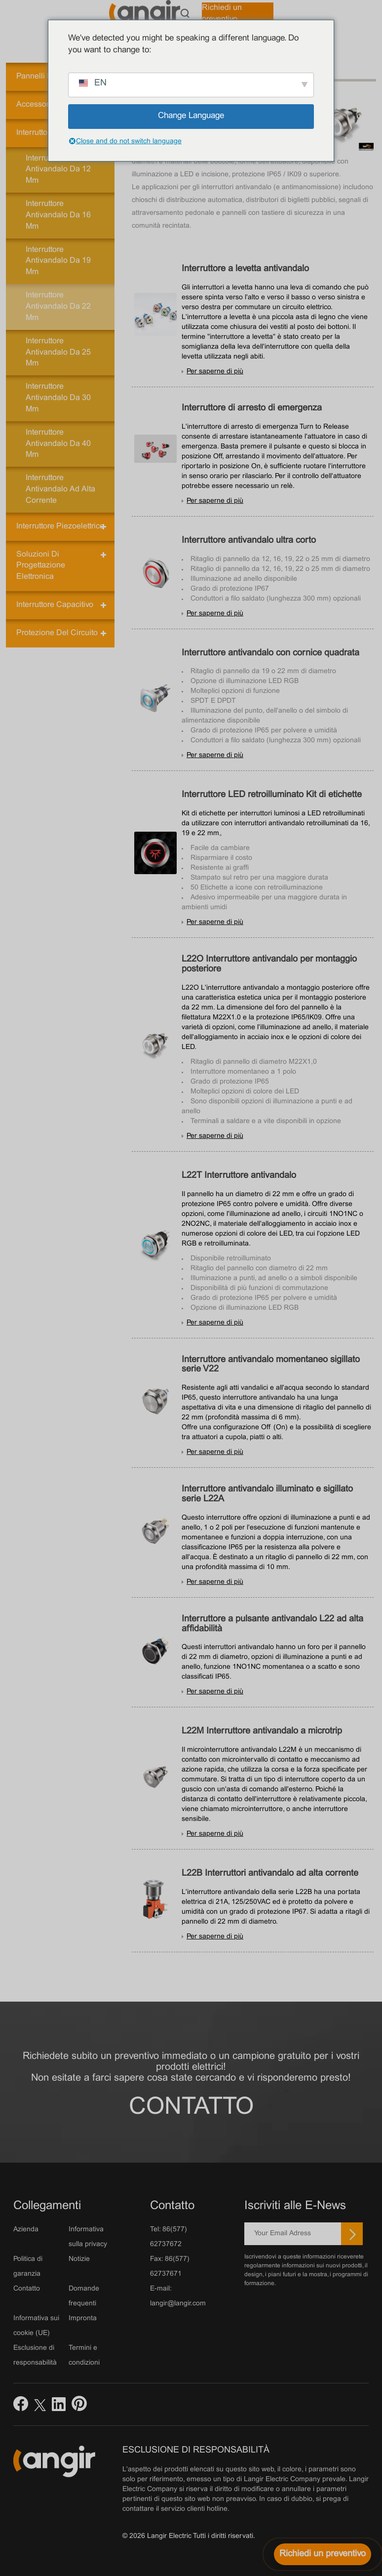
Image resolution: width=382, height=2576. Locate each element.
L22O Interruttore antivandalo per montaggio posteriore (269, 964)
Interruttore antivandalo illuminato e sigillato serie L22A (267, 1494)
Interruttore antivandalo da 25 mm (58, 352)
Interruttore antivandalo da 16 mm (58, 215)
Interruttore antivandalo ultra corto (249, 540)
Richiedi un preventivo (222, 13)
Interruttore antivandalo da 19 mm (58, 261)
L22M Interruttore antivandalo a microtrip (262, 1731)
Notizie (79, 2259)
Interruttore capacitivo (54, 604)
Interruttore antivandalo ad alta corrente (60, 489)
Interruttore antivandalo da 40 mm (58, 444)
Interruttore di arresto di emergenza (252, 408)
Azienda (25, 2229)
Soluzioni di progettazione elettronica (40, 566)
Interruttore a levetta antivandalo (245, 269)
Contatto (191, 2107)
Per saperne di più (215, 371)
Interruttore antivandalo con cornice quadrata (270, 653)
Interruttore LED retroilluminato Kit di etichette (272, 795)
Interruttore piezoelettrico (60, 526)
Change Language (191, 116)
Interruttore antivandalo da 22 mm (58, 306)
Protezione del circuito (57, 633)
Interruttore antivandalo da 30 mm (58, 398)
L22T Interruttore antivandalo (239, 1175)
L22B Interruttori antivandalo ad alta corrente (270, 1873)
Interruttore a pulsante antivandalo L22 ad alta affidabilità (272, 1624)
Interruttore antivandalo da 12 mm (58, 170)
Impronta (83, 2318)
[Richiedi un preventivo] (322, 2554)
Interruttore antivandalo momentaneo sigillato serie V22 (271, 1365)
